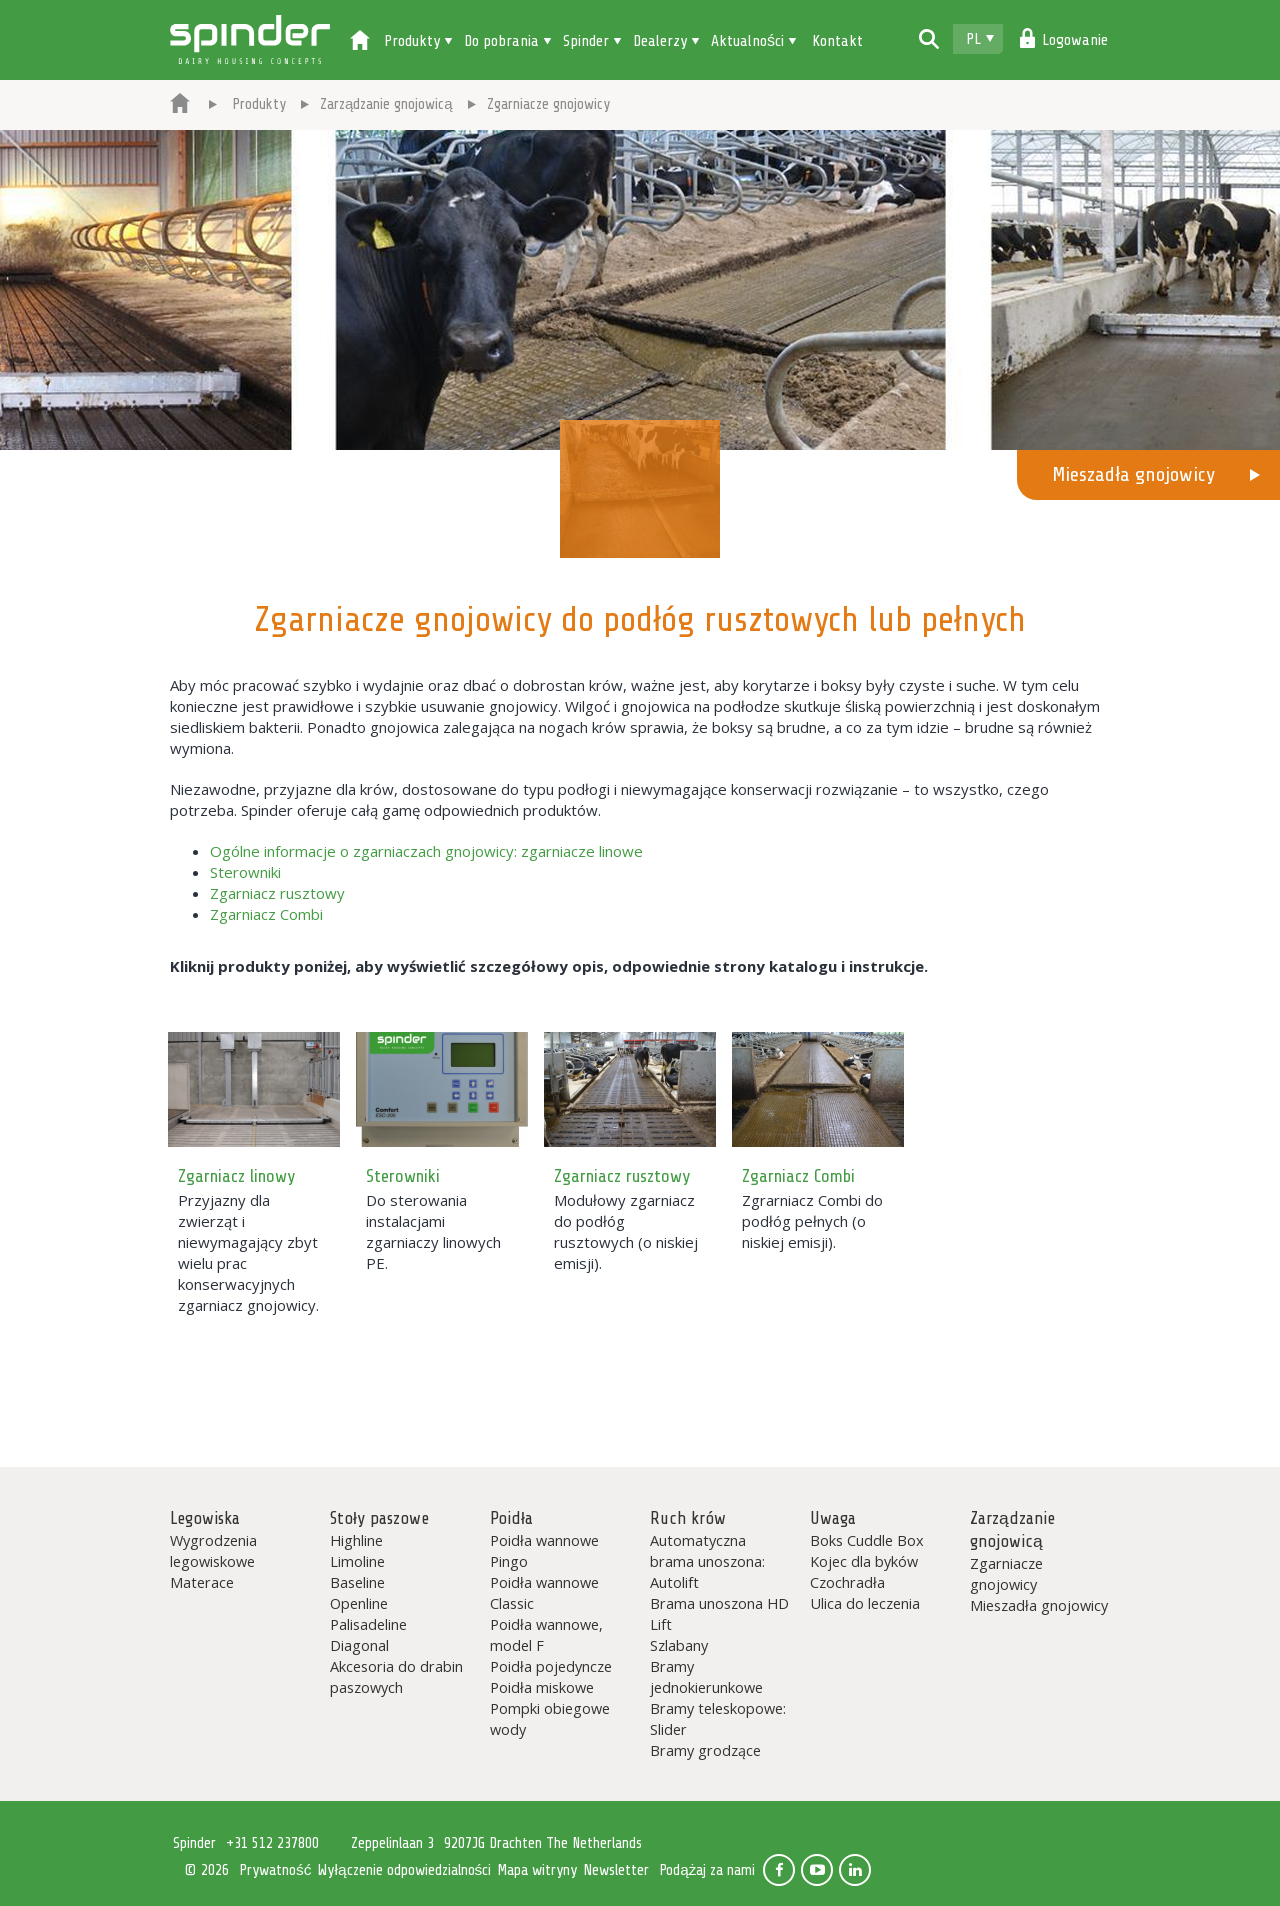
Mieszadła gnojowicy (1133, 474)
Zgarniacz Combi (266, 914)
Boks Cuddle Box (867, 1540)
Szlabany (679, 1645)
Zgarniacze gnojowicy (1006, 1573)
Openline (359, 1603)
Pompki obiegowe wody (550, 1718)
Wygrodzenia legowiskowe (213, 1550)
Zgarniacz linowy (236, 1176)
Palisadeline (368, 1624)
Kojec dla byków (864, 1561)
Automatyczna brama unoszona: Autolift (707, 1561)
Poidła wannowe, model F (546, 1634)
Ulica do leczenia (865, 1603)
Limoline (357, 1561)
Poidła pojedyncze (551, 1666)
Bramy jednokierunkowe (706, 1676)
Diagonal (359, 1645)
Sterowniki (245, 872)
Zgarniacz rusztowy (277, 893)
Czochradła (847, 1582)
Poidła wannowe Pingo (544, 1550)
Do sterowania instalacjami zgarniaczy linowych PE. (433, 1231)
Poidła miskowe (542, 1687)
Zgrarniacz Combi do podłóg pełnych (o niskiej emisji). (812, 1221)
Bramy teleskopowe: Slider (718, 1718)
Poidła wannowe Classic (544, 1592)
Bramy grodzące (705, 1750)
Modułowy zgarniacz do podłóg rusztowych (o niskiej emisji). (626, 1231)
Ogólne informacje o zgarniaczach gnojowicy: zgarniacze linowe (426, 851)
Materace (202, 1582)
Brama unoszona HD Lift (719, 1613)
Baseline (357, 1582)
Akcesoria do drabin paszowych (396, 1676)
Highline (356, 1540)
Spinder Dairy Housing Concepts (250, 40)
